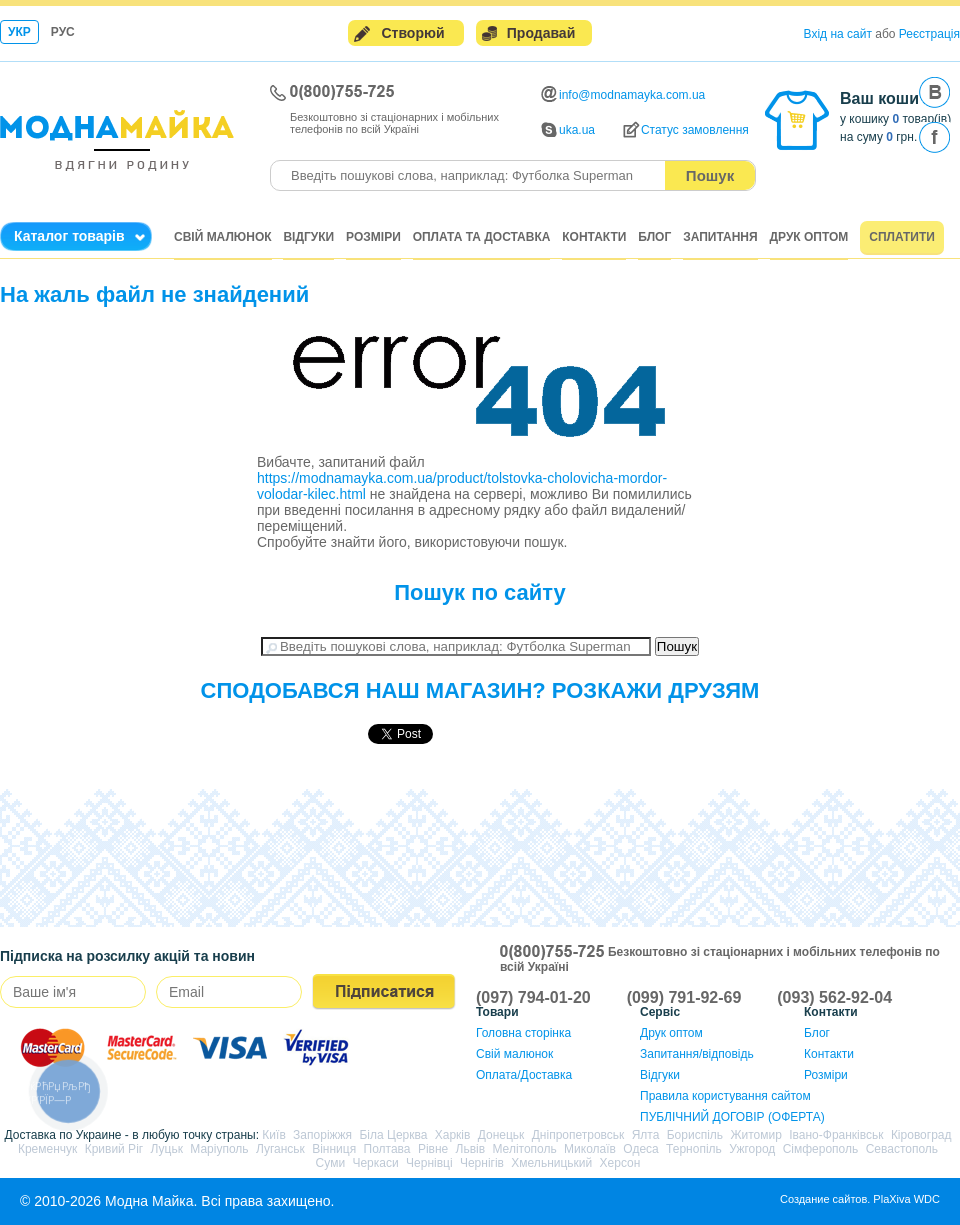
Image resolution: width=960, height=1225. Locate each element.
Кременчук (47, 1149)
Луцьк (167, 1149)
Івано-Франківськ (836, 1135)
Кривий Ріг (114, 1149)
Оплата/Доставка (524, 1075)
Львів (471, 1149)
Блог (654, 237)
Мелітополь (524, 1149)
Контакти (594, 237)
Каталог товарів (69, 236)
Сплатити (902, 237)
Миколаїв (590, 1149)
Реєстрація (929, 34)
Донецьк (501, 1135)
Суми (330, 1163)
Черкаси (375, 1163)
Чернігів (482, 1163)
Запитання (720, 237)
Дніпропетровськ (578, 1135)
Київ (273, 1135)
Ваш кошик (883, 98)
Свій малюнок (223, 237)
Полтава (387, 1149)
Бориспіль (695, 1135)
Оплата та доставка (482, 237)
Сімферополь (821, 1149)
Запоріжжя (322, 1135)
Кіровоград (921, 1135)
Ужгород (752, 1149)
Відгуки (308, 237)
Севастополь (902, 1149)
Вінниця (334, 1149)
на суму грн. (878, 137)
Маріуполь (219, 1149)
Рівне (433, 1149)
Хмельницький (551, 1163)
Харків (453, 1135)
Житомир (755, 1135)
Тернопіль (694, 1149)
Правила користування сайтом (725, 1096)
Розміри (373, 237)
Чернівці (429, 1163)
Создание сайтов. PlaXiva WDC (860, 1199)
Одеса (640, 1149)
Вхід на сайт (838, 34)
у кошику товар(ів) (895, 119)
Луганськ (280, 1149)
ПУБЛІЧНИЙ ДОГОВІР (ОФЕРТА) (732, 1117)
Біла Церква (393, 1135)
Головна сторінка (523, 1033)
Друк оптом (809, 237)
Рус (63, 32)
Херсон (620, 1163)
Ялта (646, 1135)
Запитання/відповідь (697, 1054)
